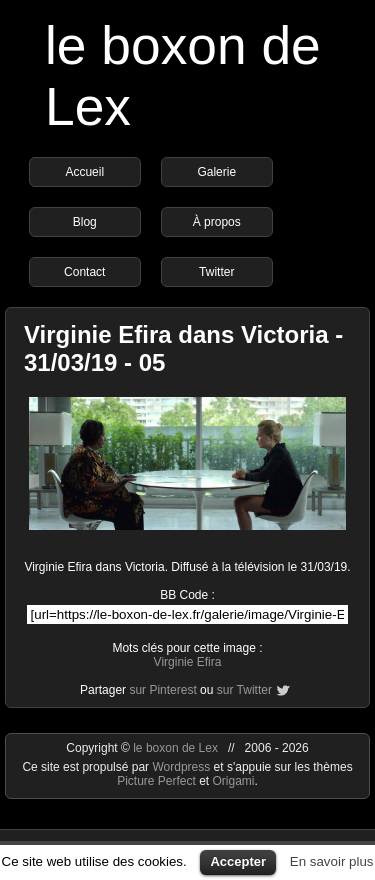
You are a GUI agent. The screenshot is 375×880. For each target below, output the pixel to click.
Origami (234, 781)
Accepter (238, 861)
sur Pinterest (162, 690)
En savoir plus (332, 861)
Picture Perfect (156, 781)
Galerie (216, 172)
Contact (84, 272)
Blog (85, 222)
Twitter (216, 272)
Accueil (84, 172)
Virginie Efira (188, 662)
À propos (217, 222)
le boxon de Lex (175, 748)
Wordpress (182, 767)
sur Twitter (244, 690)
